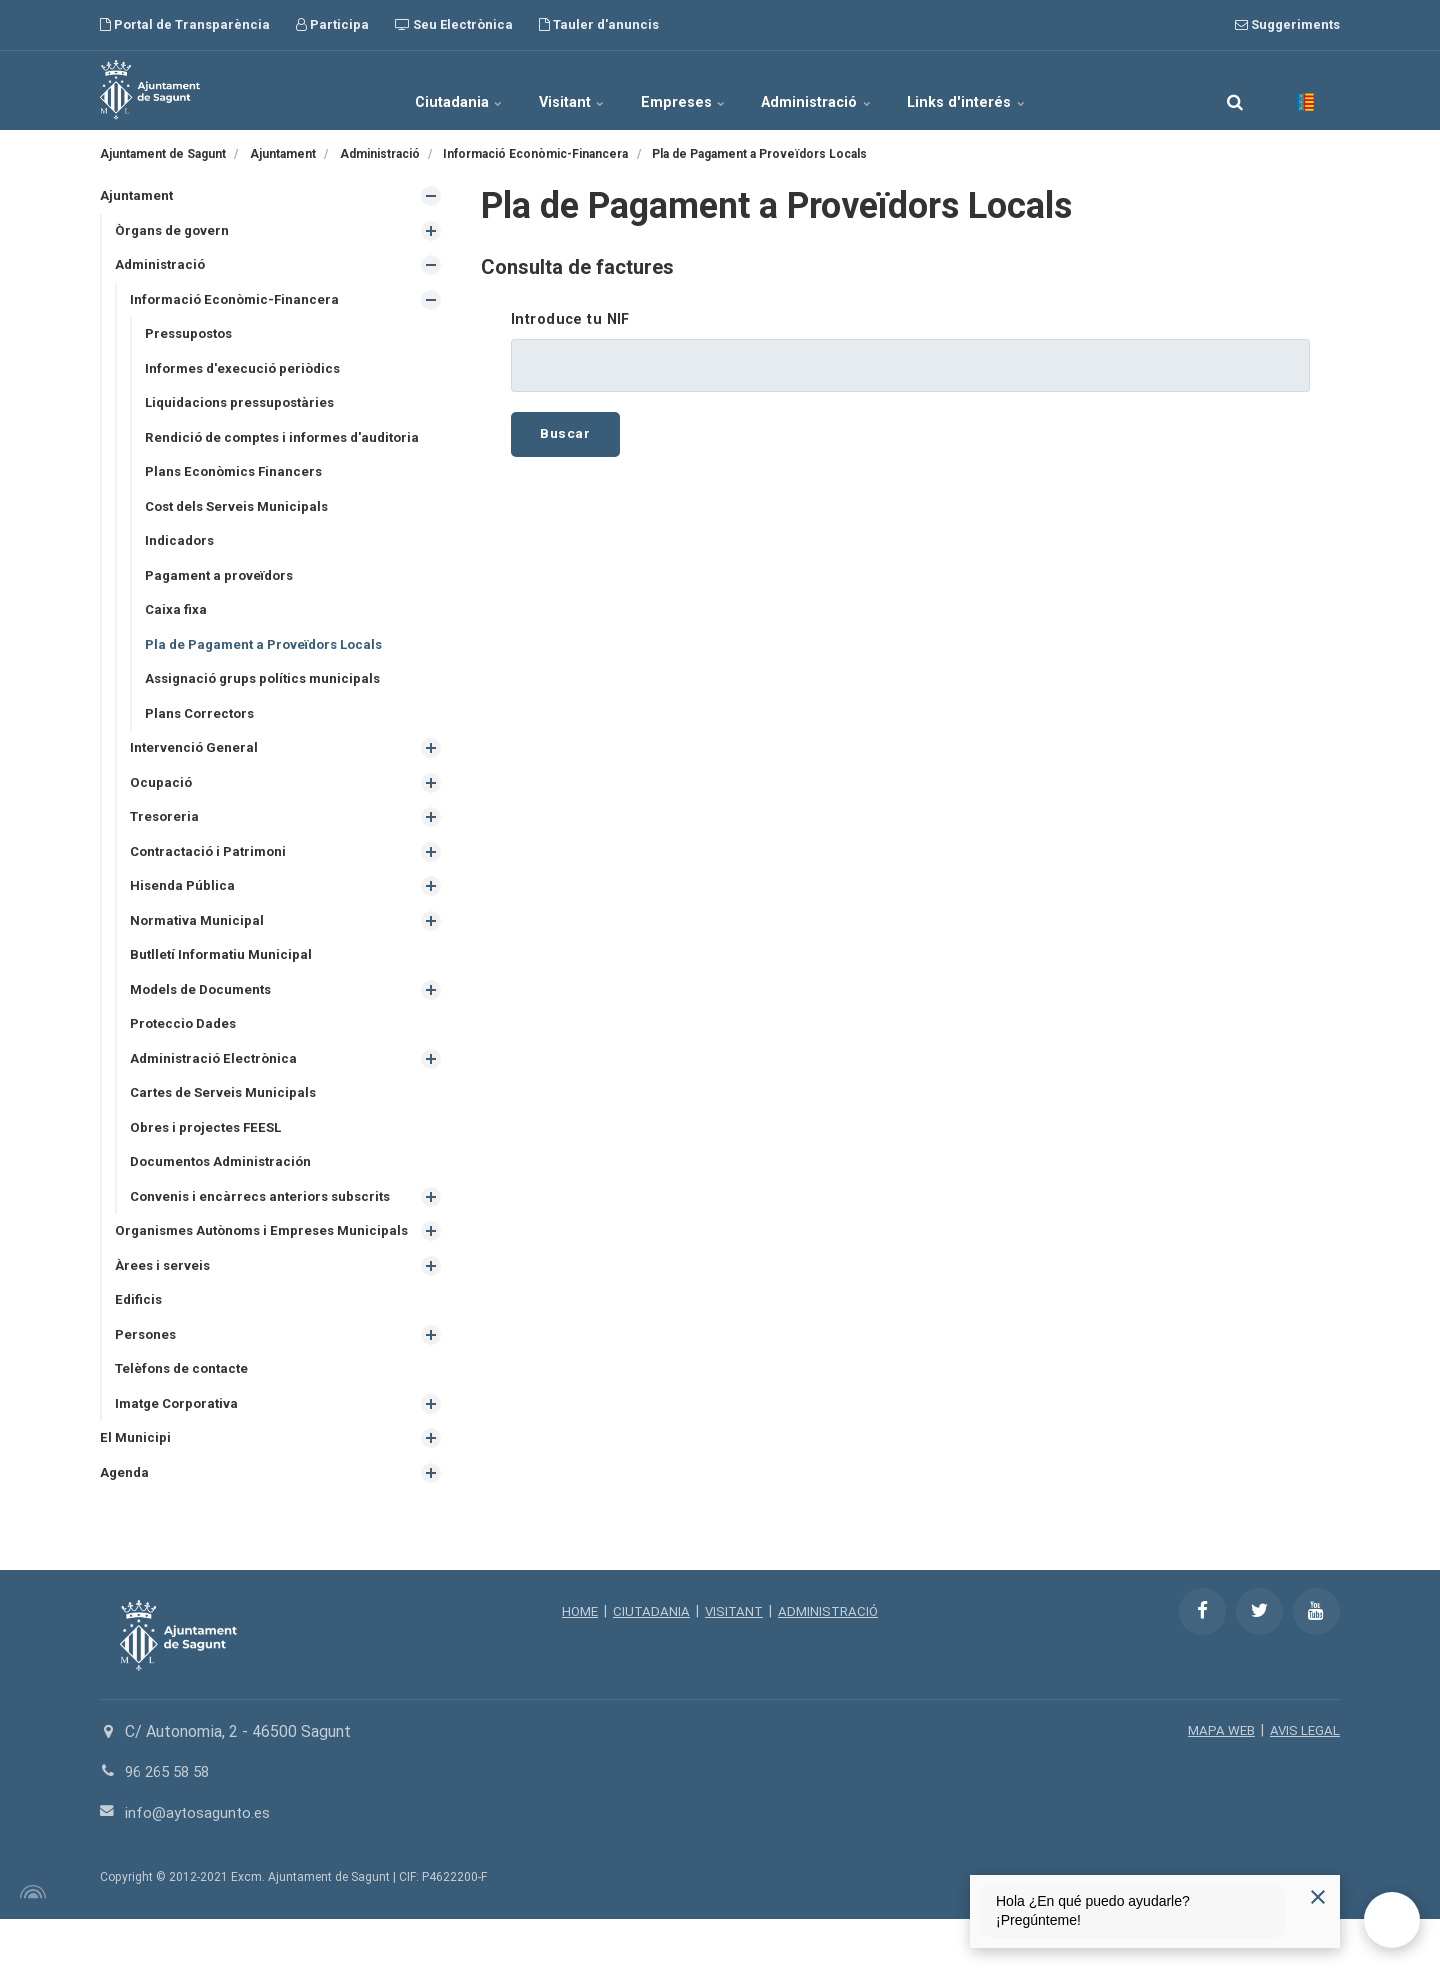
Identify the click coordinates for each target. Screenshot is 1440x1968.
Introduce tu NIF (570, 320)
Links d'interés (1008, 90)
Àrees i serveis (164, 1309)
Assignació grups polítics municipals (268, 692)
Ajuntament (138, 196)
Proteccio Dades (186, 1046)
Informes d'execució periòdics (246, 373)
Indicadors (181, 550)
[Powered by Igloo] (30, 1941)
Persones (147, 1379)
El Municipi (136, 1486)
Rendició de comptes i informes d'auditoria (289, 444)
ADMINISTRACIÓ (831, 1660)
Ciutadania (418, 90)
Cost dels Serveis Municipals (241, 515)
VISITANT (733, 1660)
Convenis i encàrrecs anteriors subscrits (265, 1223)
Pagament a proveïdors (223, 585)
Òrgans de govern (174, 232)
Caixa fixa (176, 621)
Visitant (553, 90)
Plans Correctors (203, 727)
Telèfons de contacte (185, 1415)
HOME (575, 1660)
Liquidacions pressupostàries (245, 409)
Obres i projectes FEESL (209, 1152)
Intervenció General (195, 762)
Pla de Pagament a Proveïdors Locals (270, 656)
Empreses (685, 90)
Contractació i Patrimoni (212, 869)
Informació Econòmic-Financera (238, 302)
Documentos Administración (226, 1187)
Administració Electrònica (217, 1081)
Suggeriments (1287, 24)
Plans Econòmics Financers (237, 479)
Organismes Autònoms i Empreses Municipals (230, 1265)
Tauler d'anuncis (599, 24)
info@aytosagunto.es (200, 1861)
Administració (839, 90)
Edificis (139, 1344)
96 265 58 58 (171, 1820)
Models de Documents (205, 1010)
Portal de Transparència (185, 24)
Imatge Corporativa (180, 1450)
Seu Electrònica (454, 24)
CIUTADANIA (649, 1660)
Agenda (125, 1521)
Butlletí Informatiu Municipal (224, 975)
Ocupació (161, 798)
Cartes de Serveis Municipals (227, 1116)
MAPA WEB (1218, 1779)
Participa (332, 24)
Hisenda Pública (184, 904)
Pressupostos (192, 338)
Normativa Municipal (199, 939)
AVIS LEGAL (1304, 1779)
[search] (1235, 90)
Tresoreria (166, 833)
